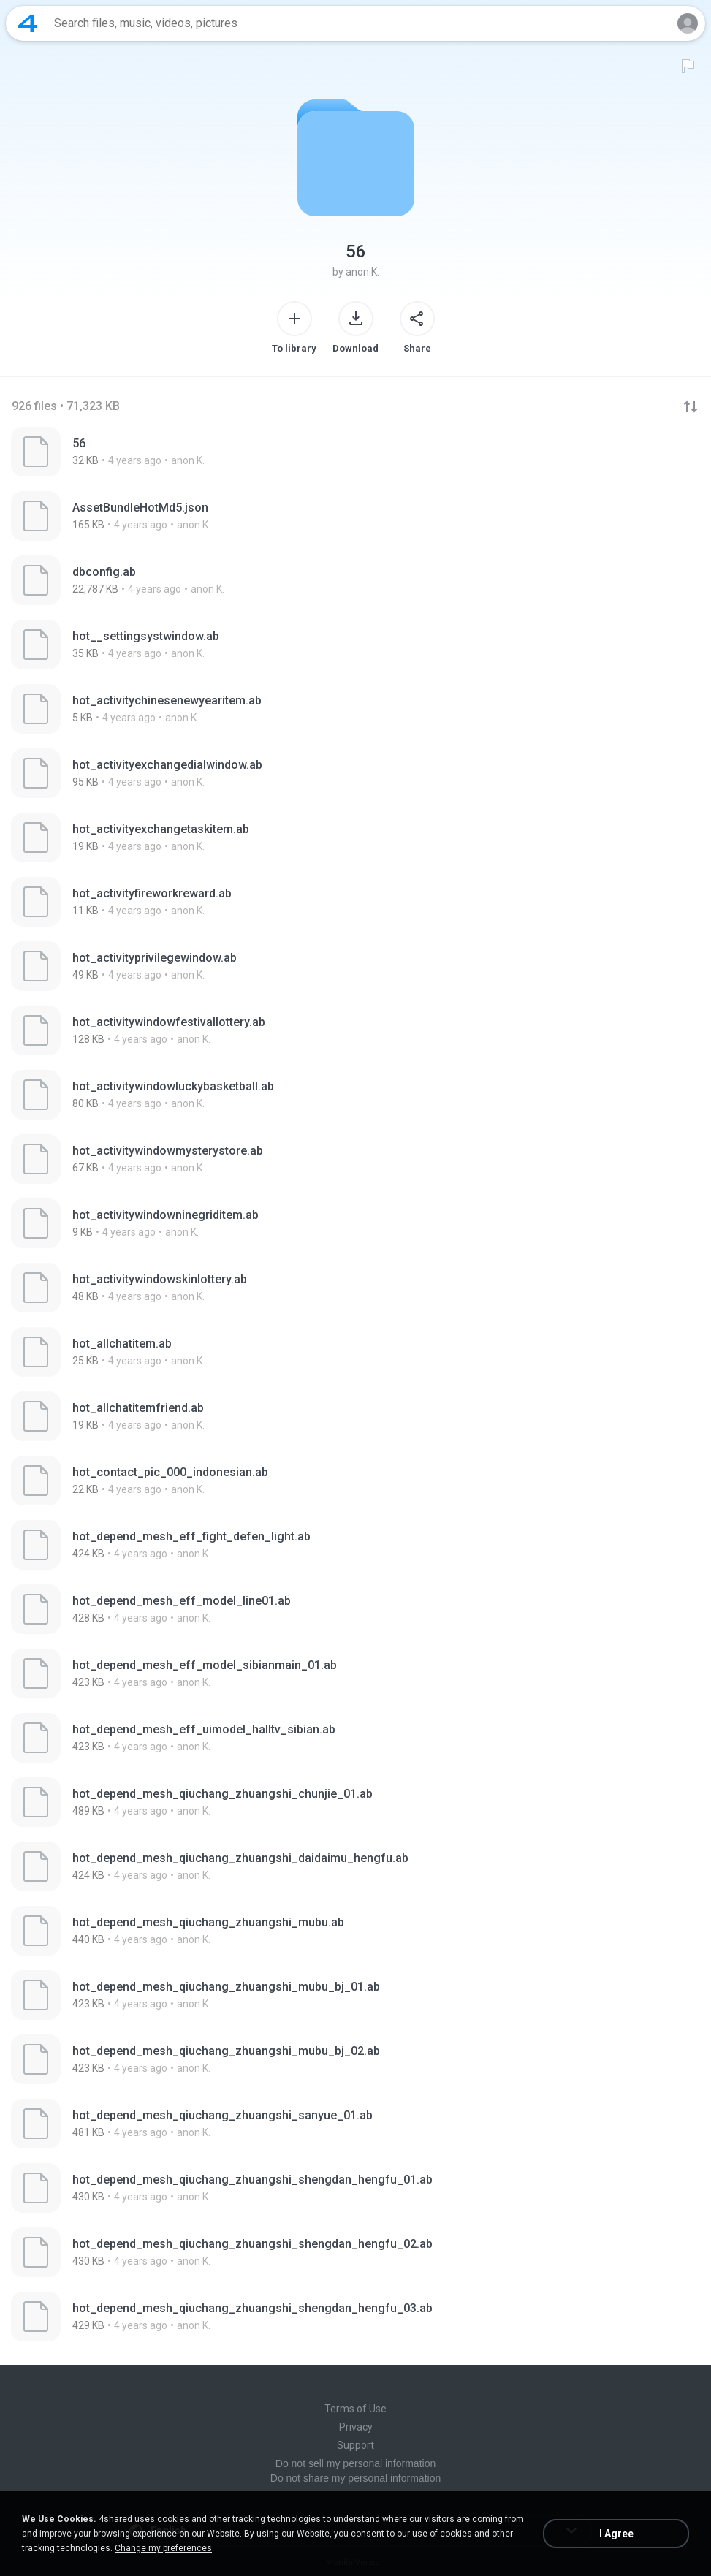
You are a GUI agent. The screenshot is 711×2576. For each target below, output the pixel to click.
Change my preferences (163, 2548)
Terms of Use (355, 2408)
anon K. (362, 272)
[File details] (355, 451)
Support (355, 2445)
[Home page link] (28, 23)
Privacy (356, 2427)
